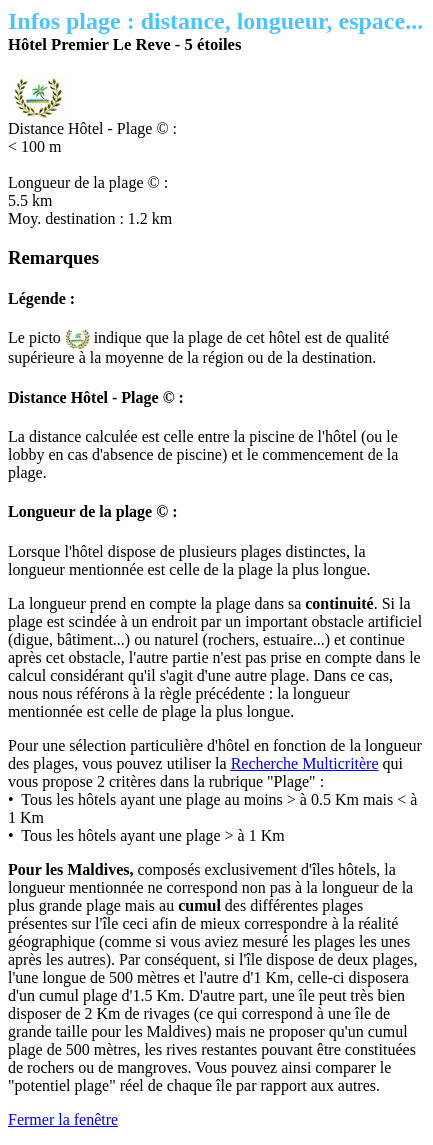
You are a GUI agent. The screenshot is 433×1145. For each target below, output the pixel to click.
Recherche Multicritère (305, 763)
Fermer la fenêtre (63, 1119)
